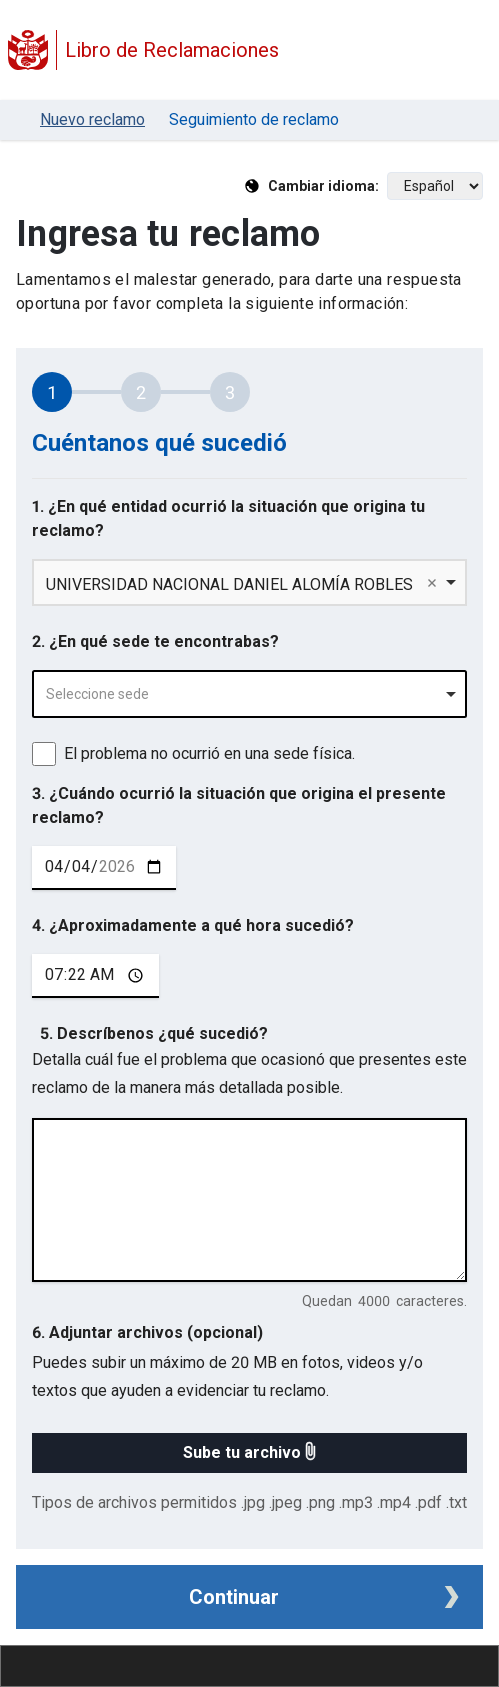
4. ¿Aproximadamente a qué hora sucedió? (193, 925)
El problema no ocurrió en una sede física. (209, 753)
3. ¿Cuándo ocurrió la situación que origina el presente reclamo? (239, 805)
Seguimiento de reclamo (254, 119)
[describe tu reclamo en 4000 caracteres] (249, 1200)
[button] (249, 1453)
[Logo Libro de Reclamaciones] (28, 50)
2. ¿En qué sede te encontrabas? (155, 641)
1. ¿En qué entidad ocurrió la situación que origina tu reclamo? (228, 518)
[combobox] (249, 694)
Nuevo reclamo (92, 119)
